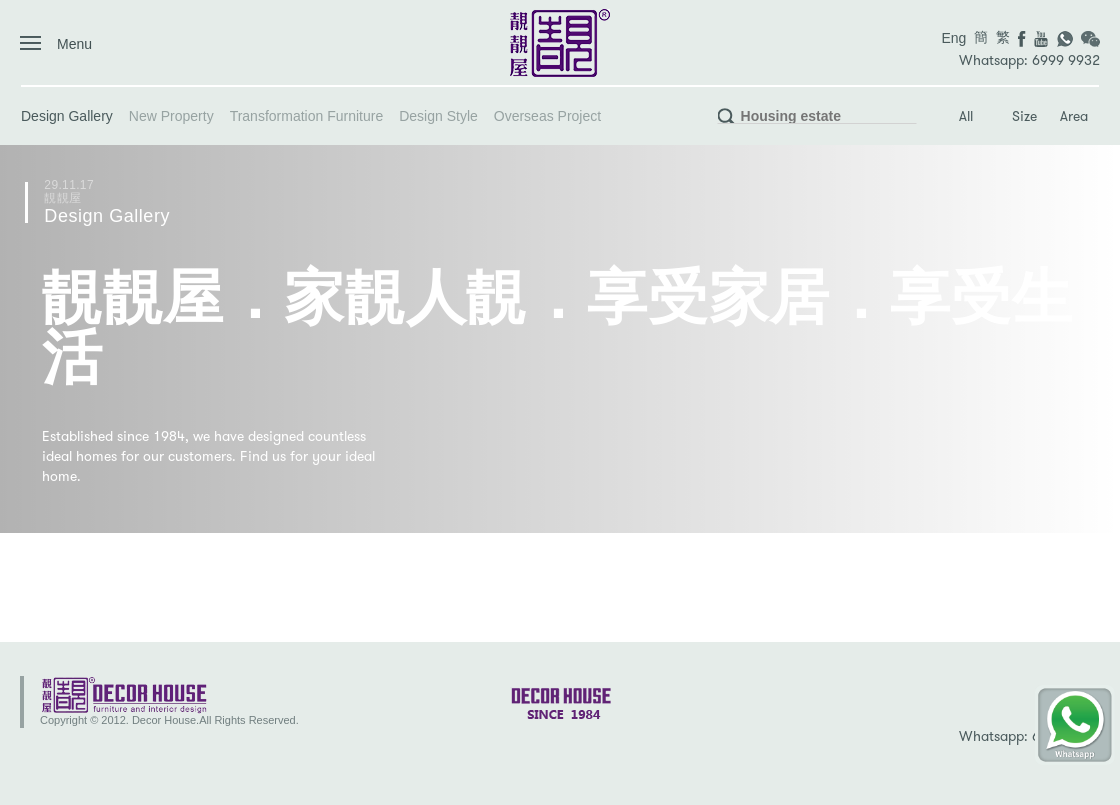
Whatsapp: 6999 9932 (1029, 60)
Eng (953, 38)
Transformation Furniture (307, 116)
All (966, 116)
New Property (171, 116)
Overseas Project (547, 116)
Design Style (438, 116)
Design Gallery (67, 116)
